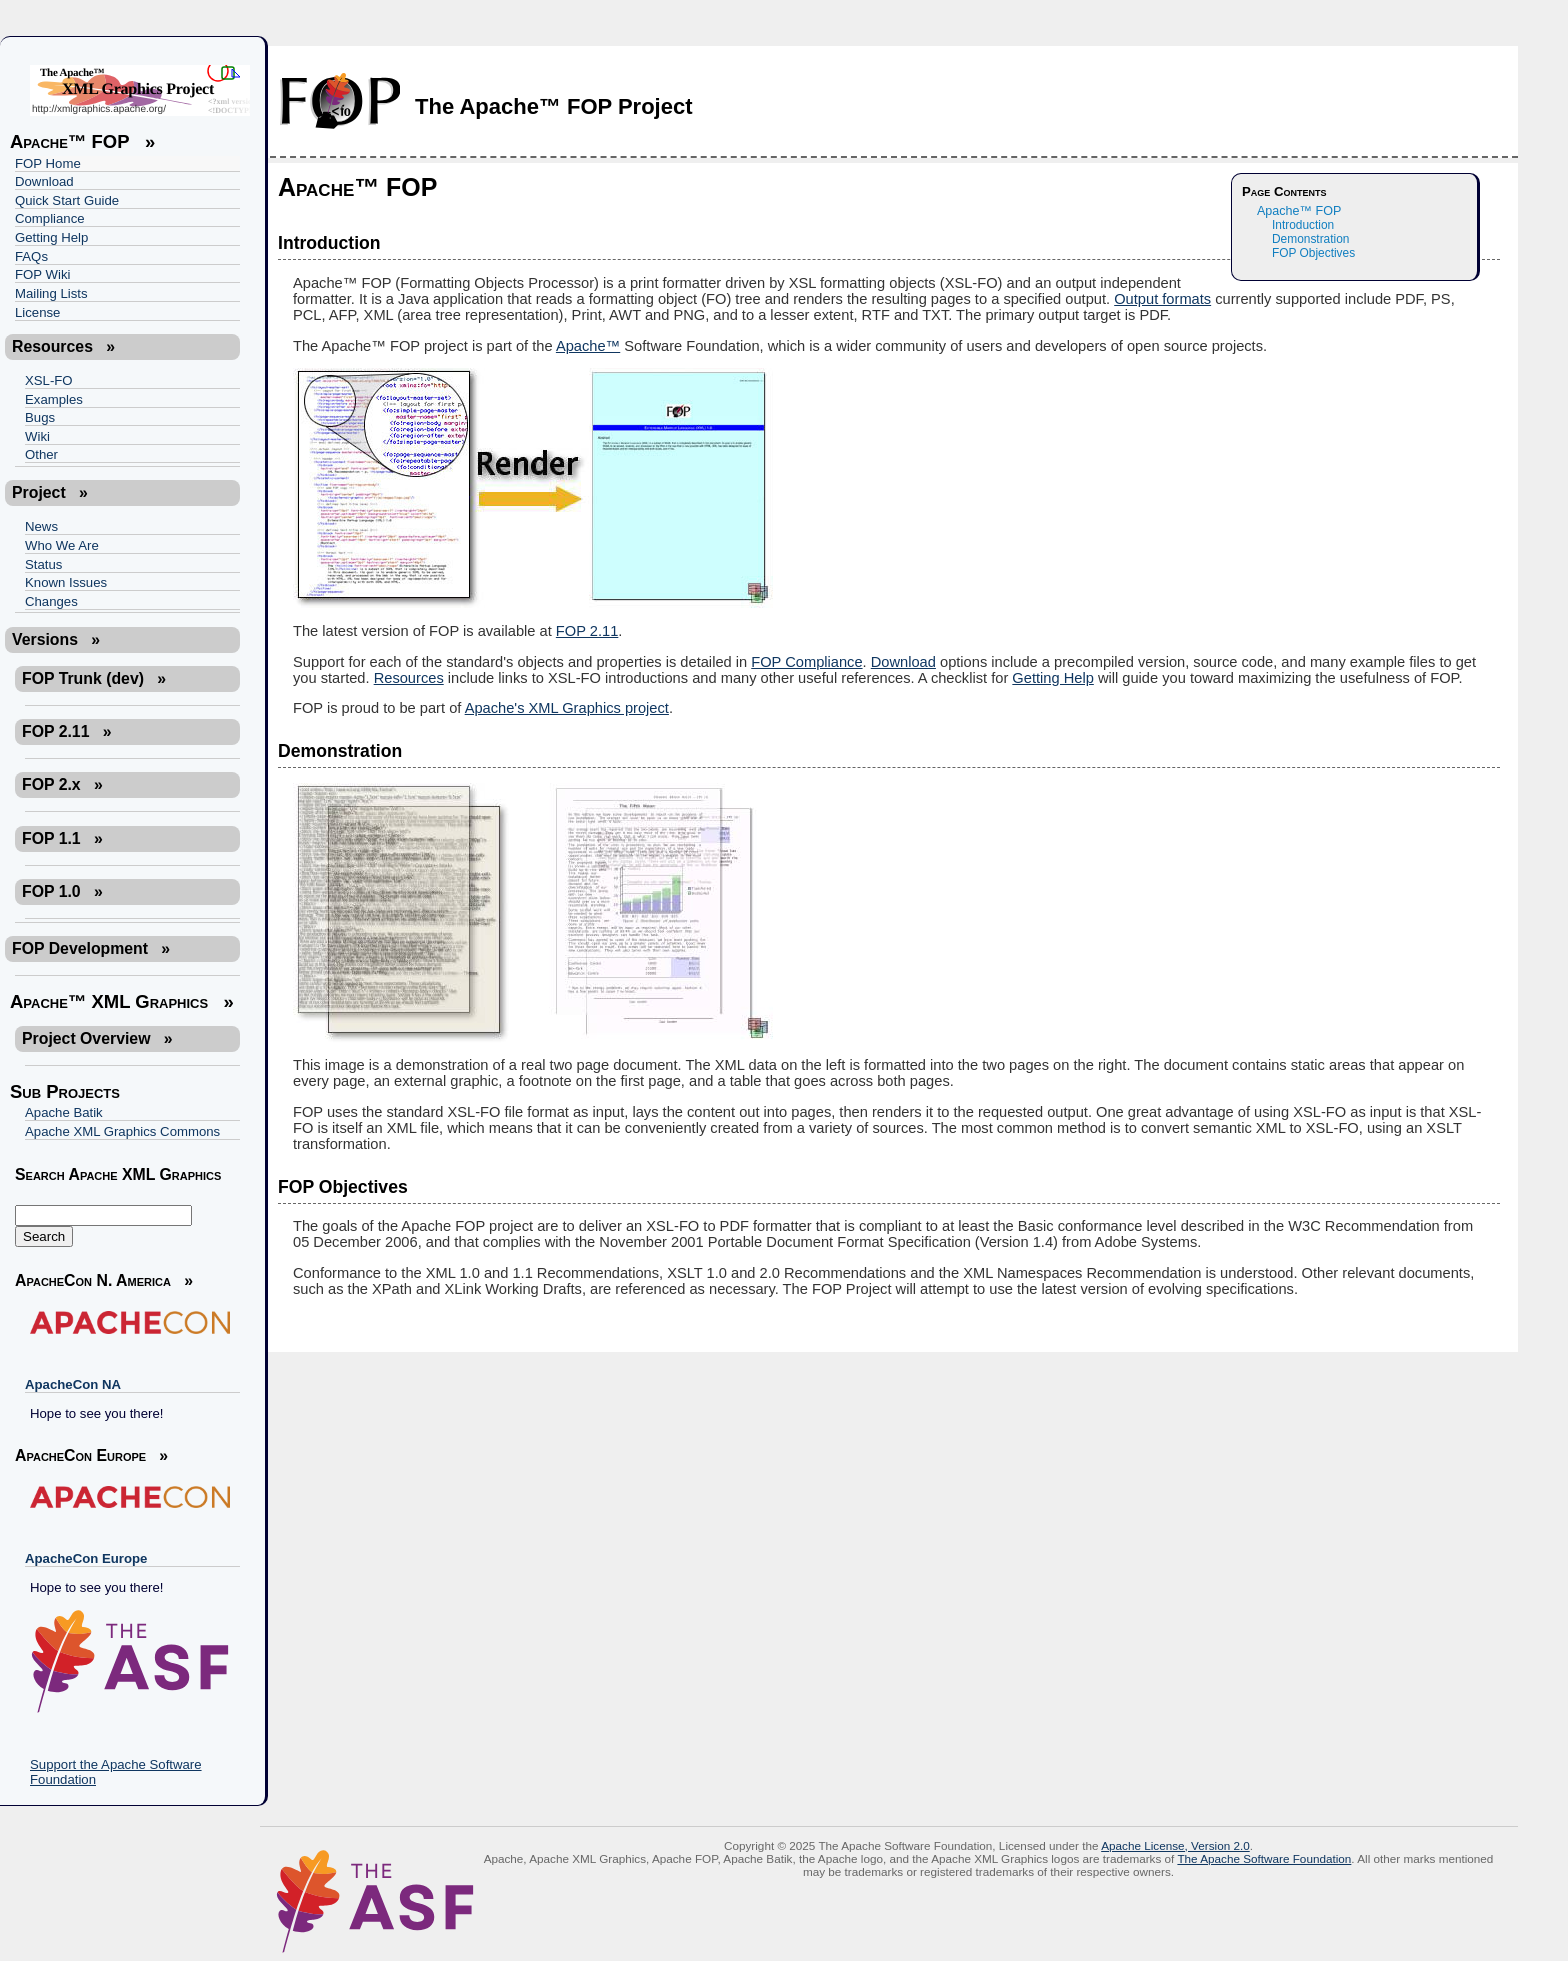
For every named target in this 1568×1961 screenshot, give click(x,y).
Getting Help (51, 237)
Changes (51, 601)
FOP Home (48, 163)
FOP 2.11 (587, 631)
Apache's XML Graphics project (567, 708)
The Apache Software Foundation (1264, 1858)
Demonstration (1310, 239)
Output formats (1162, 299)
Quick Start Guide (67, 200)
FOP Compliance (806, 662)
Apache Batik (64, 1112)
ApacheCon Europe (86, 1558)
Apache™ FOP (1299, 211)
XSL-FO (49, 380)
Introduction (1303, 225)
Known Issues (66, 582)
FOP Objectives (1313, 253)
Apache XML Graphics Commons (122, 1131)
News (41, 526)
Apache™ (588, 346)
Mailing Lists (51, 293)
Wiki (37, 436)
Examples (54, 399)
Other (41, 454)
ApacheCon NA (73, 1384)
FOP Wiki (42, 274)
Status (43, 564)
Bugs (40, 417)
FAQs (31, 256)
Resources (409, 678)
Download (44, 181)
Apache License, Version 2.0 (1175, 1845)
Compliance (50, 218)
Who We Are (62, 545)
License (37, 312)
